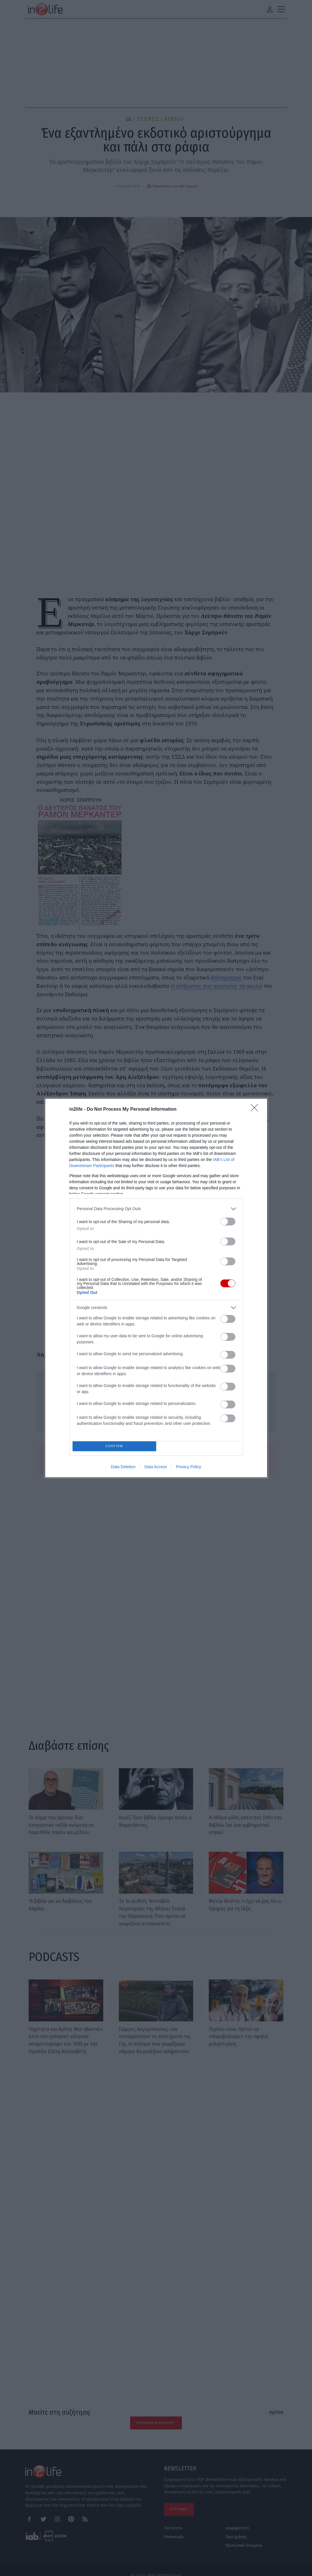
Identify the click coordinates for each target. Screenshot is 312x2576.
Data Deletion (123, 1468)
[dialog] (156, 1288)
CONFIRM (116, 1446)
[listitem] (156, 1207)
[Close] (256, 1107)
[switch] (227, 1220)
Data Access (155, 1468)
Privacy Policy (188, 1468)
